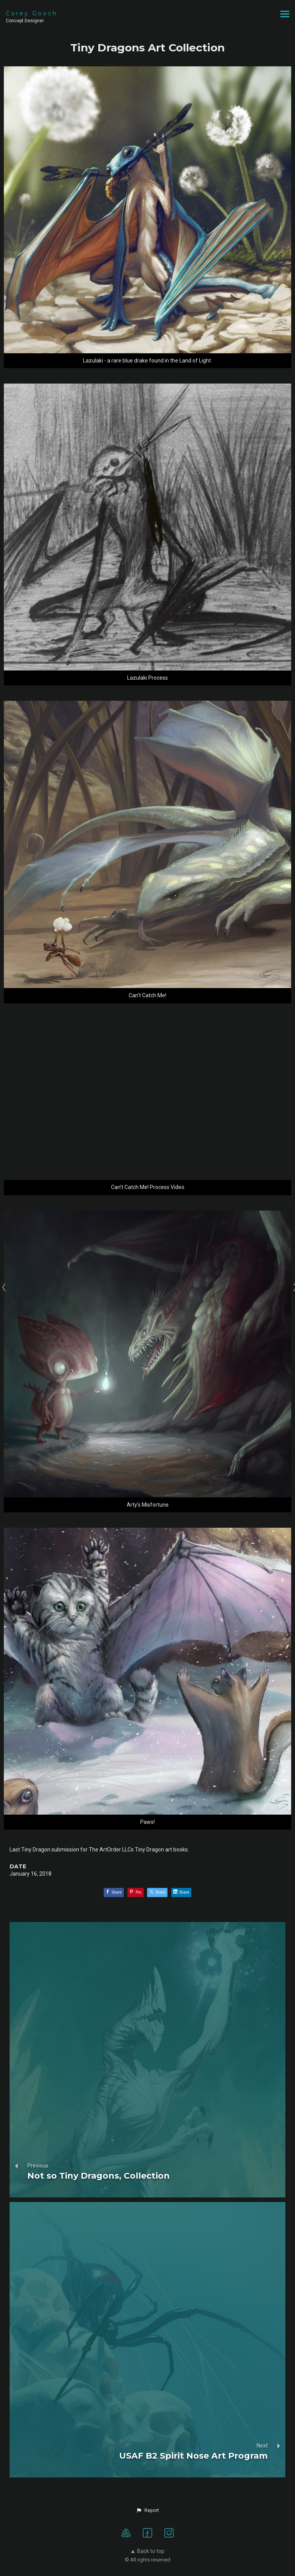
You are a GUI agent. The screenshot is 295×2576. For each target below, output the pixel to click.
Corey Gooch (32, 13)
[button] (147, 2510)
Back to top (147, 2551)
